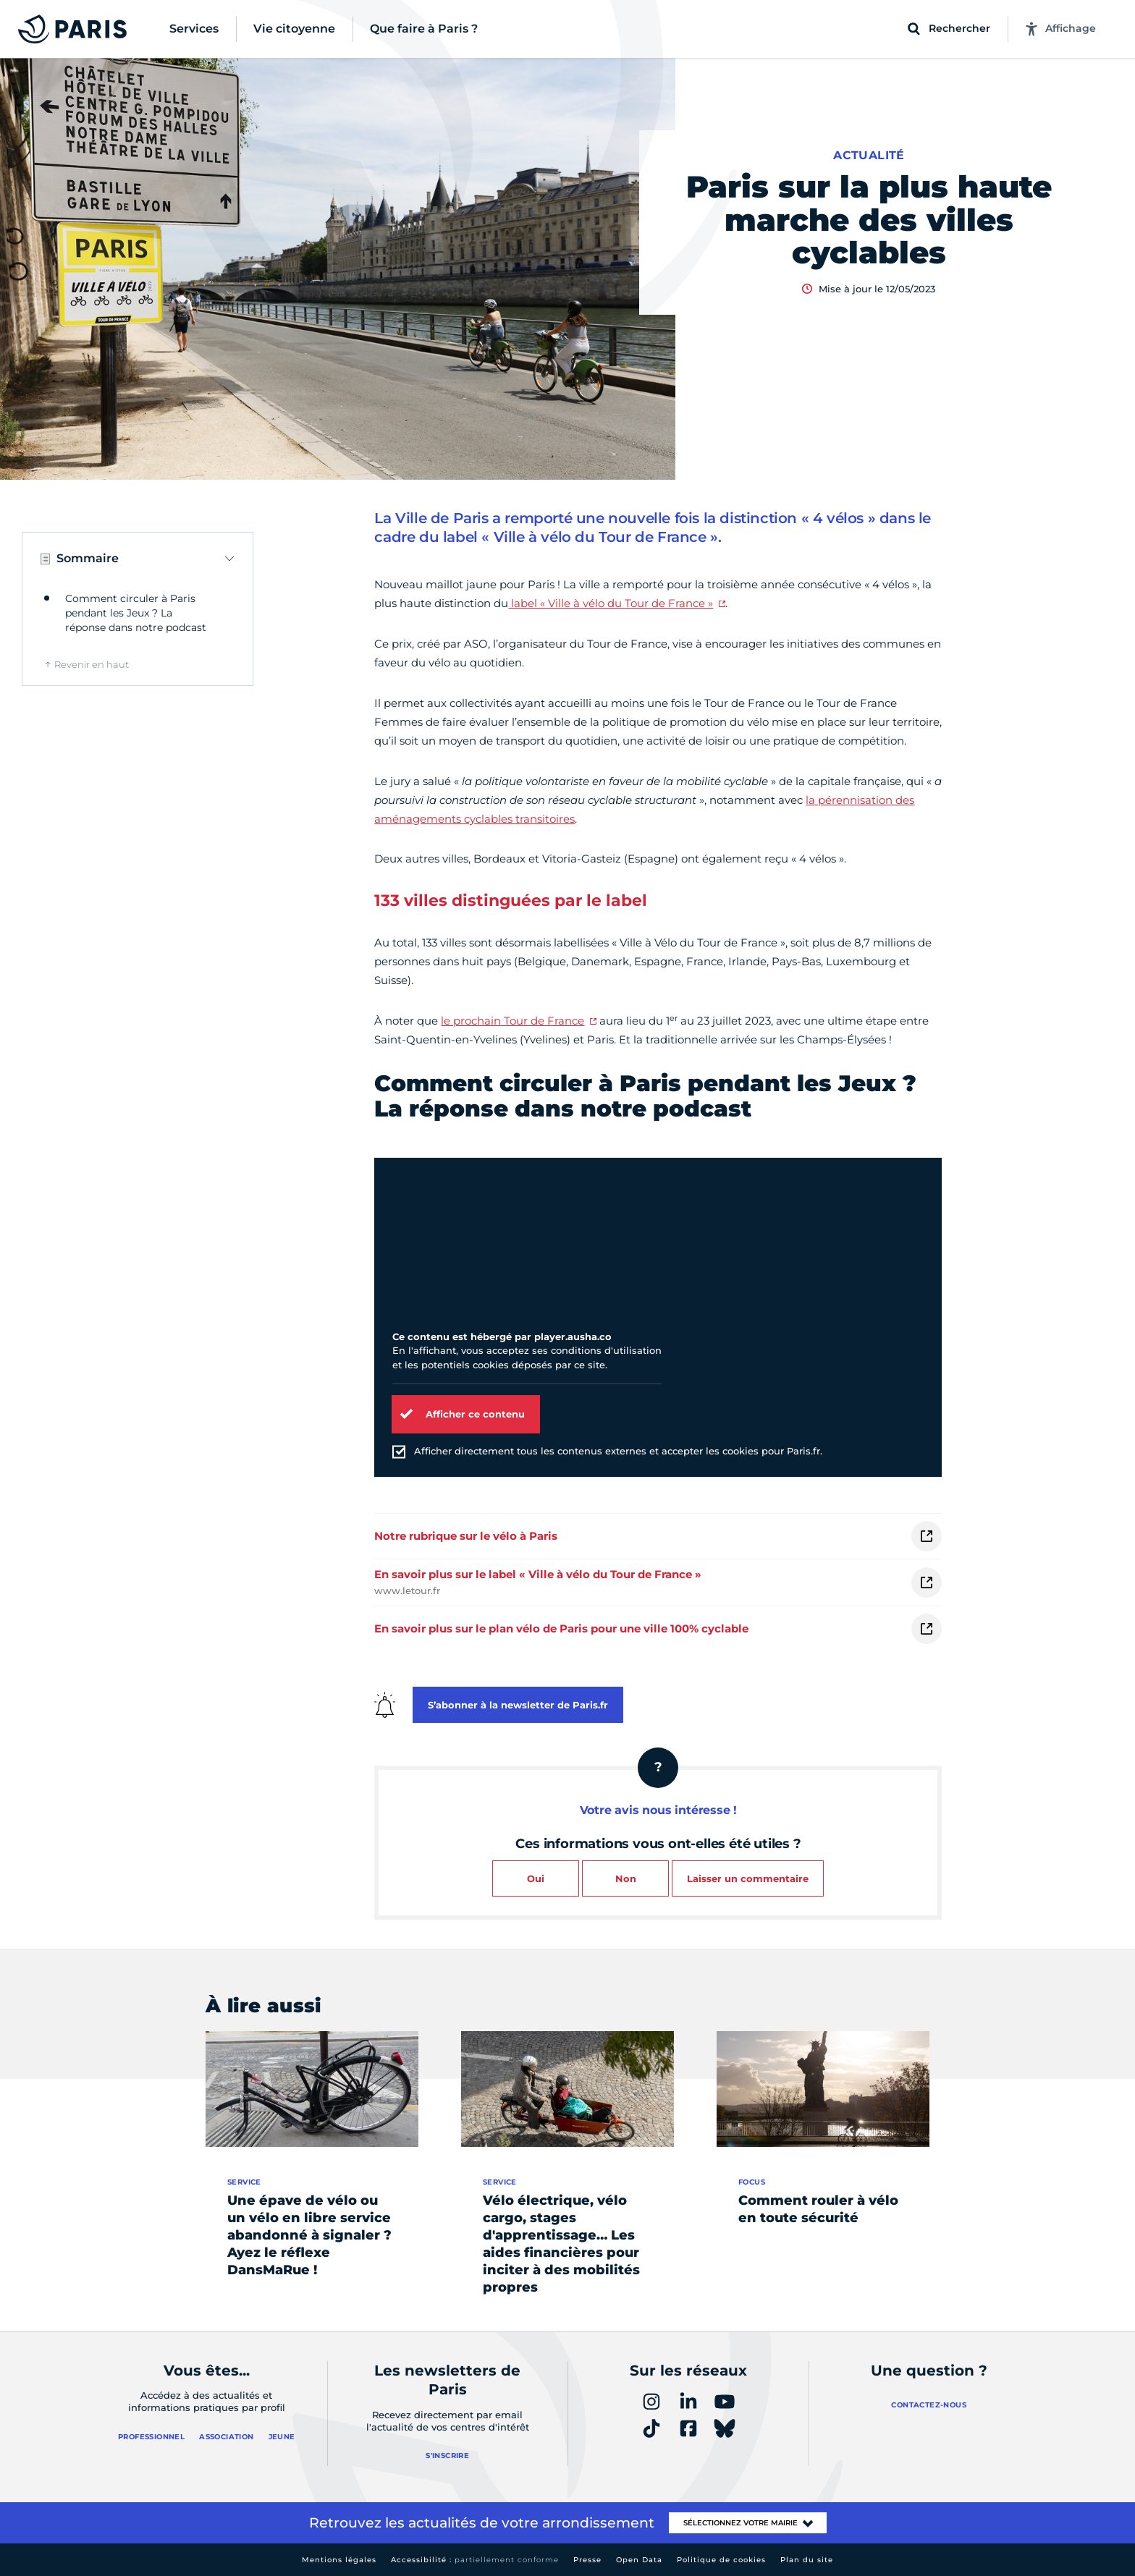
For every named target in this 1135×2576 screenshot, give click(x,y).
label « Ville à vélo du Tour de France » (610, 603)
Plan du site (806, 2559)
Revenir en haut (91, 664)
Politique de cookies (721, 2559)
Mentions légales (339, 2559)
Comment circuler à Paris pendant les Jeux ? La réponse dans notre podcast (135, 612)
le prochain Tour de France (512, 1021)
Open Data (639, 2559)
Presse (587, 2559)
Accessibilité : (475, 2559)
